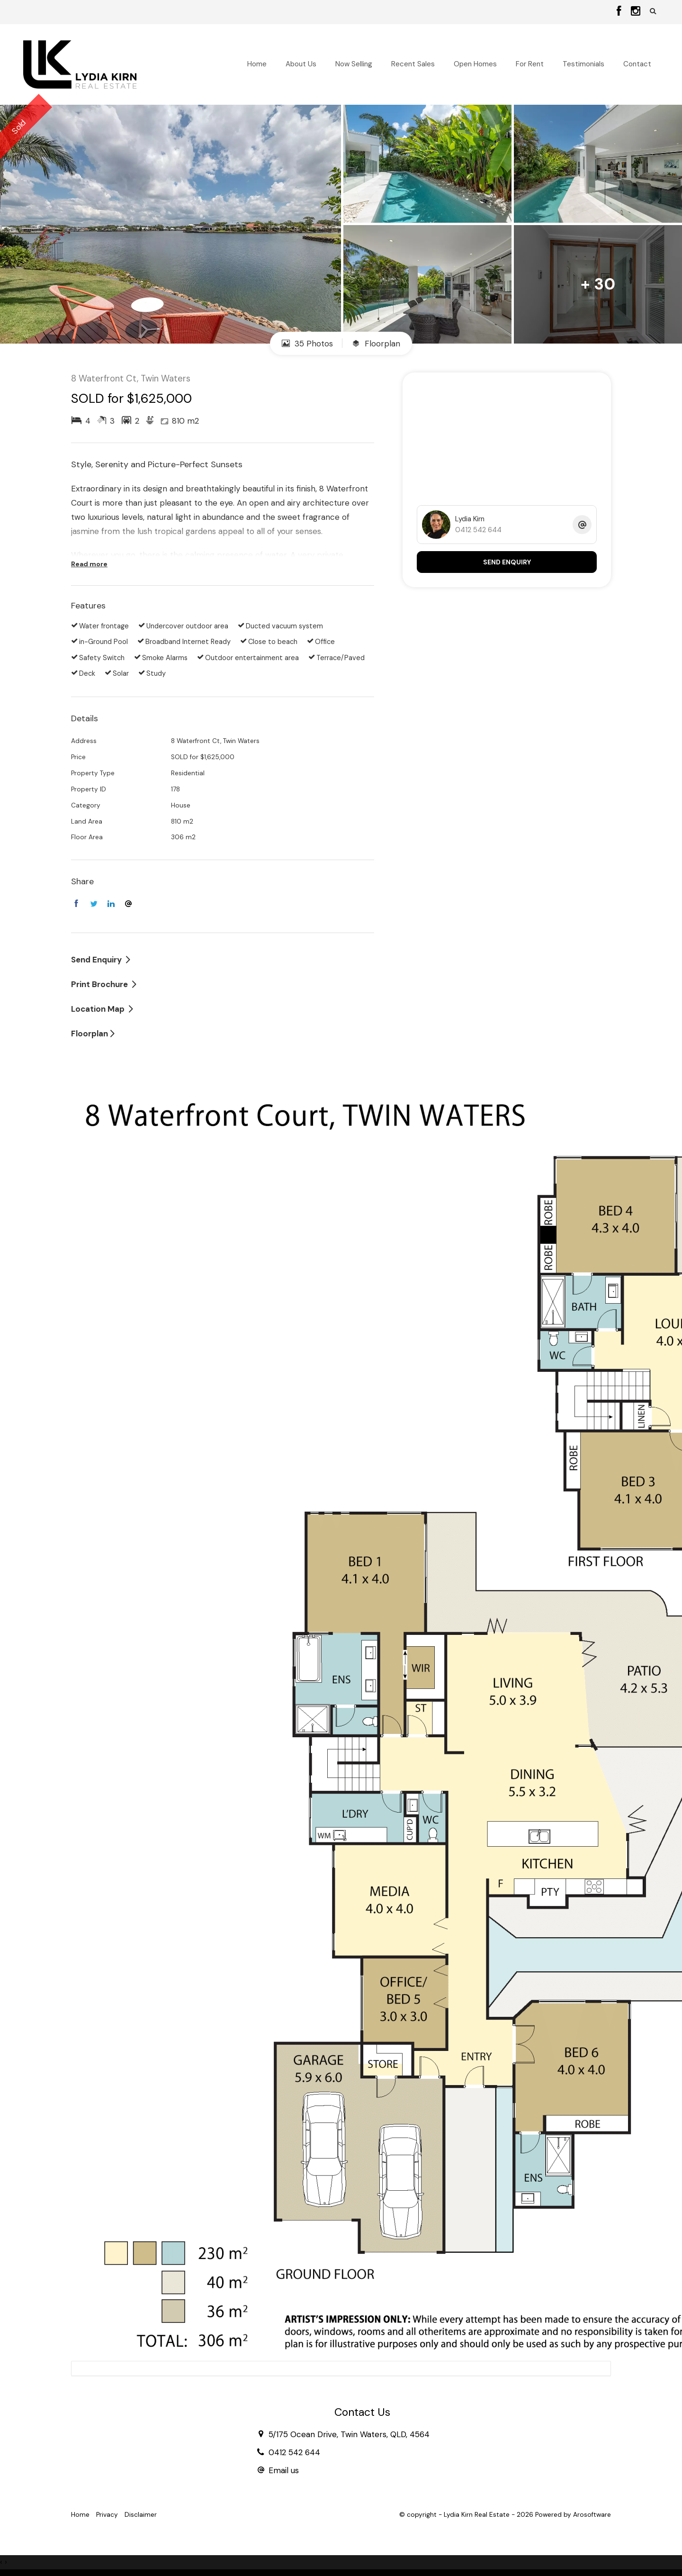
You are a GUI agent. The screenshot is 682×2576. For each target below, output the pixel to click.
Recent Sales (413, 64)
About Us (301, 64)
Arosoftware (592, 2515)
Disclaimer (141, 2515)
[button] (653, 11)
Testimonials (583, 64)
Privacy (107, 2515)
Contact (637, 64)
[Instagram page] (636, 12)
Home (257, 64)
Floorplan (376, 343)
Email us (284, 2470)
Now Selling (353, 64)
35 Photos (307, 343)
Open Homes (475, 64)
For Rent (530, 64)
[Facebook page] (620, 12)
